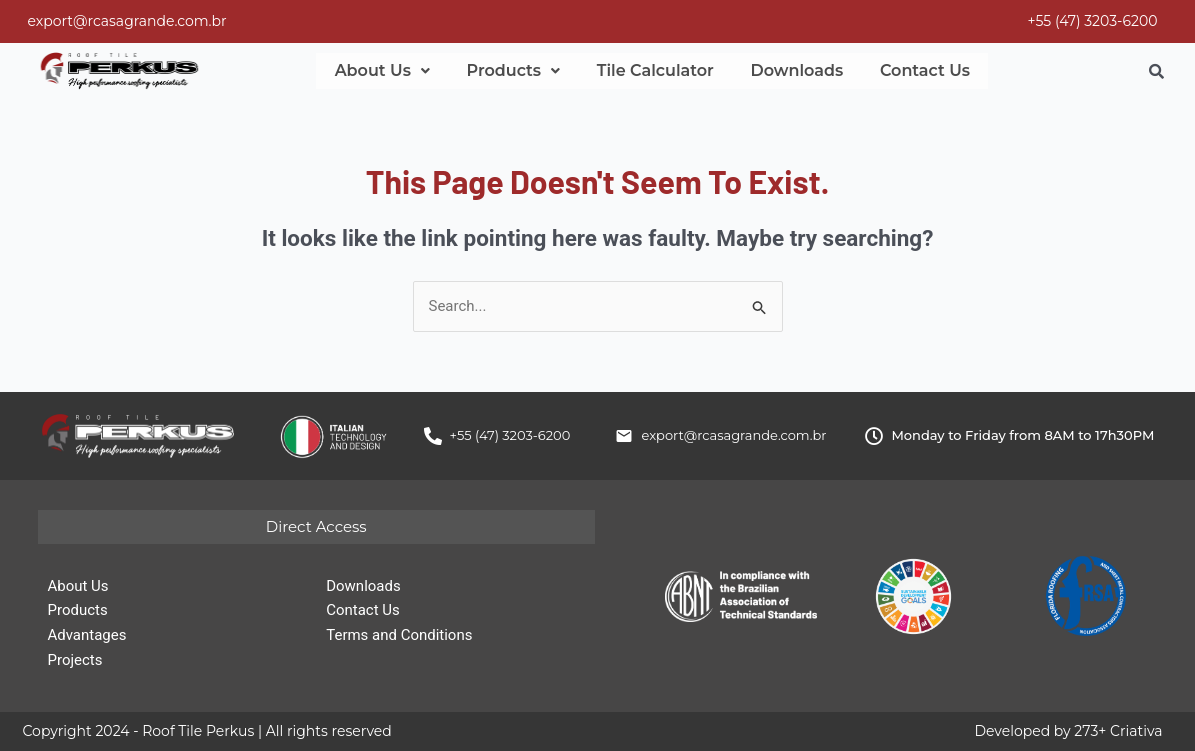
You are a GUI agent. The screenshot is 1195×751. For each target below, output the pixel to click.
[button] (378, 71)
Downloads (773, 71)
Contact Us (895, 71)
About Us (378, 71)
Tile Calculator (638, 71)
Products (504, 71)
